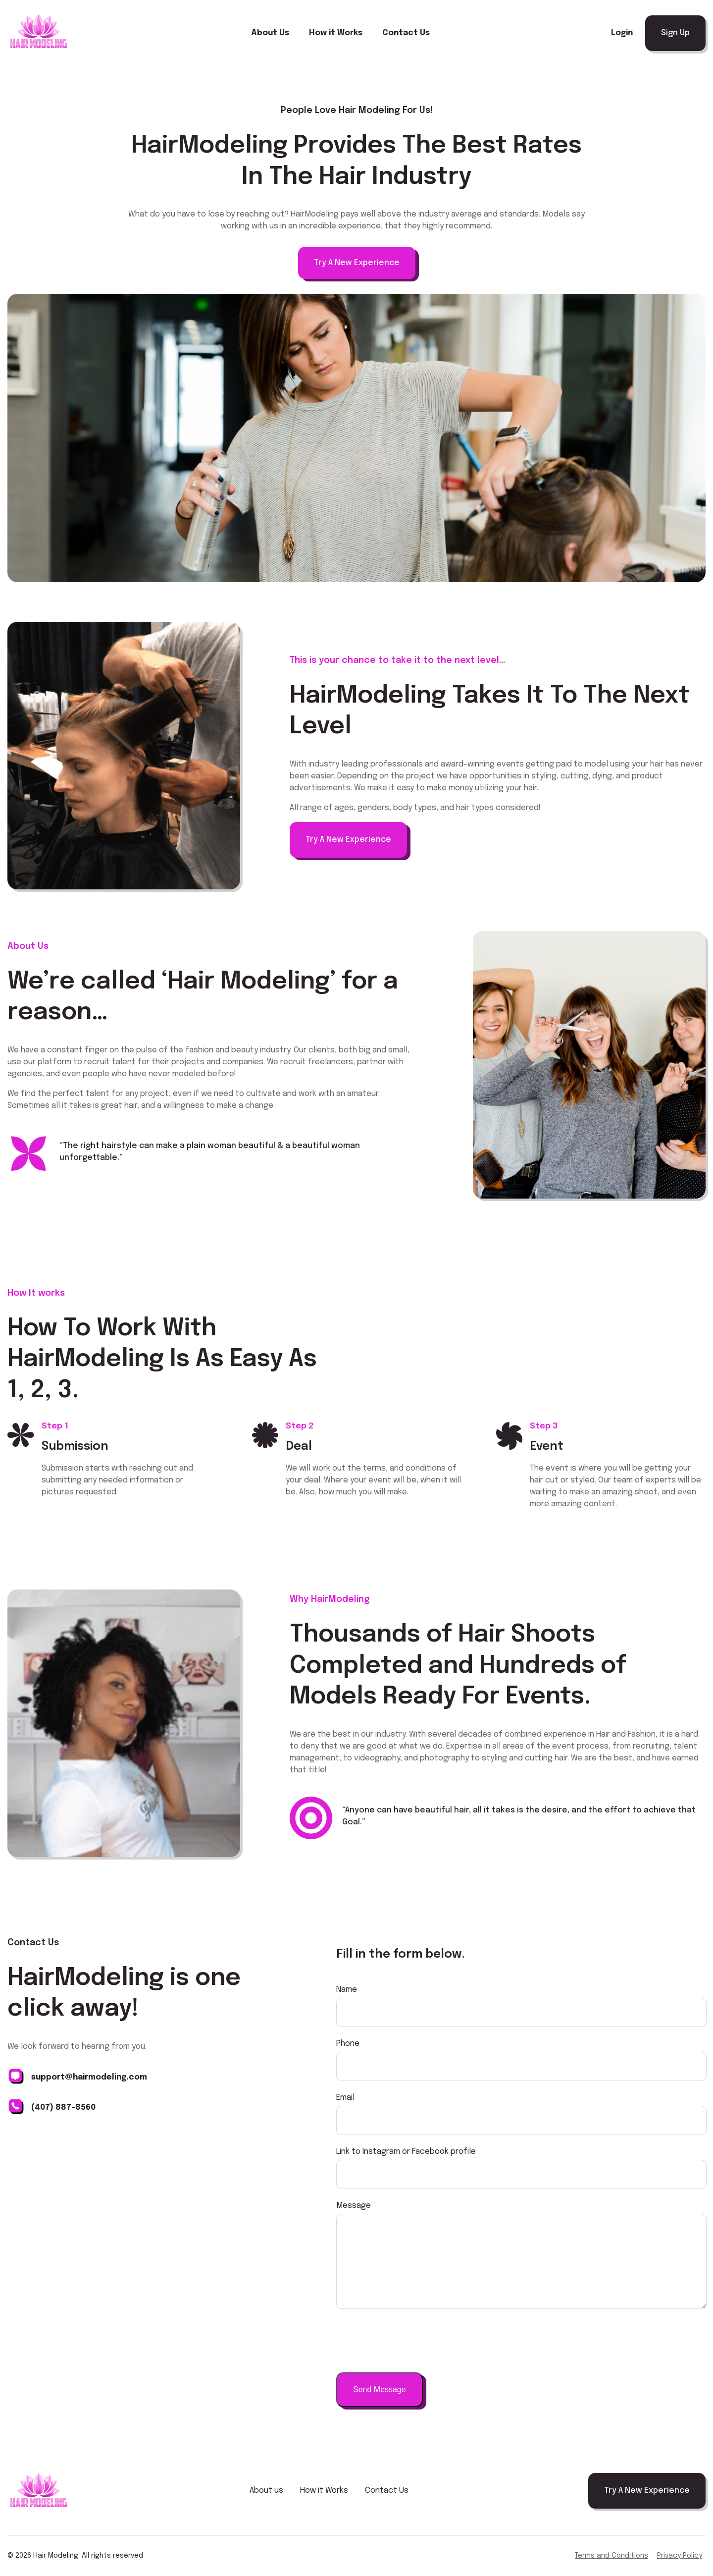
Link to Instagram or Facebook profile (406, 2151)
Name (346, 1989)
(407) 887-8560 (63, 2107)
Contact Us (406, 33)
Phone (347, 2043)
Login (622, 33)
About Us (270, 33)
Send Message (379, 2389)
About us (266, 2490)
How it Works (335, 33)
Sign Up (675, 33)
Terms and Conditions (611, 2555)
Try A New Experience (357, 263)
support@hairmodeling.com (89, 2077)
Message (353, 2205)
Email (345, 2097)
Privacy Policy (679, 2555)
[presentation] (411, 2340)
